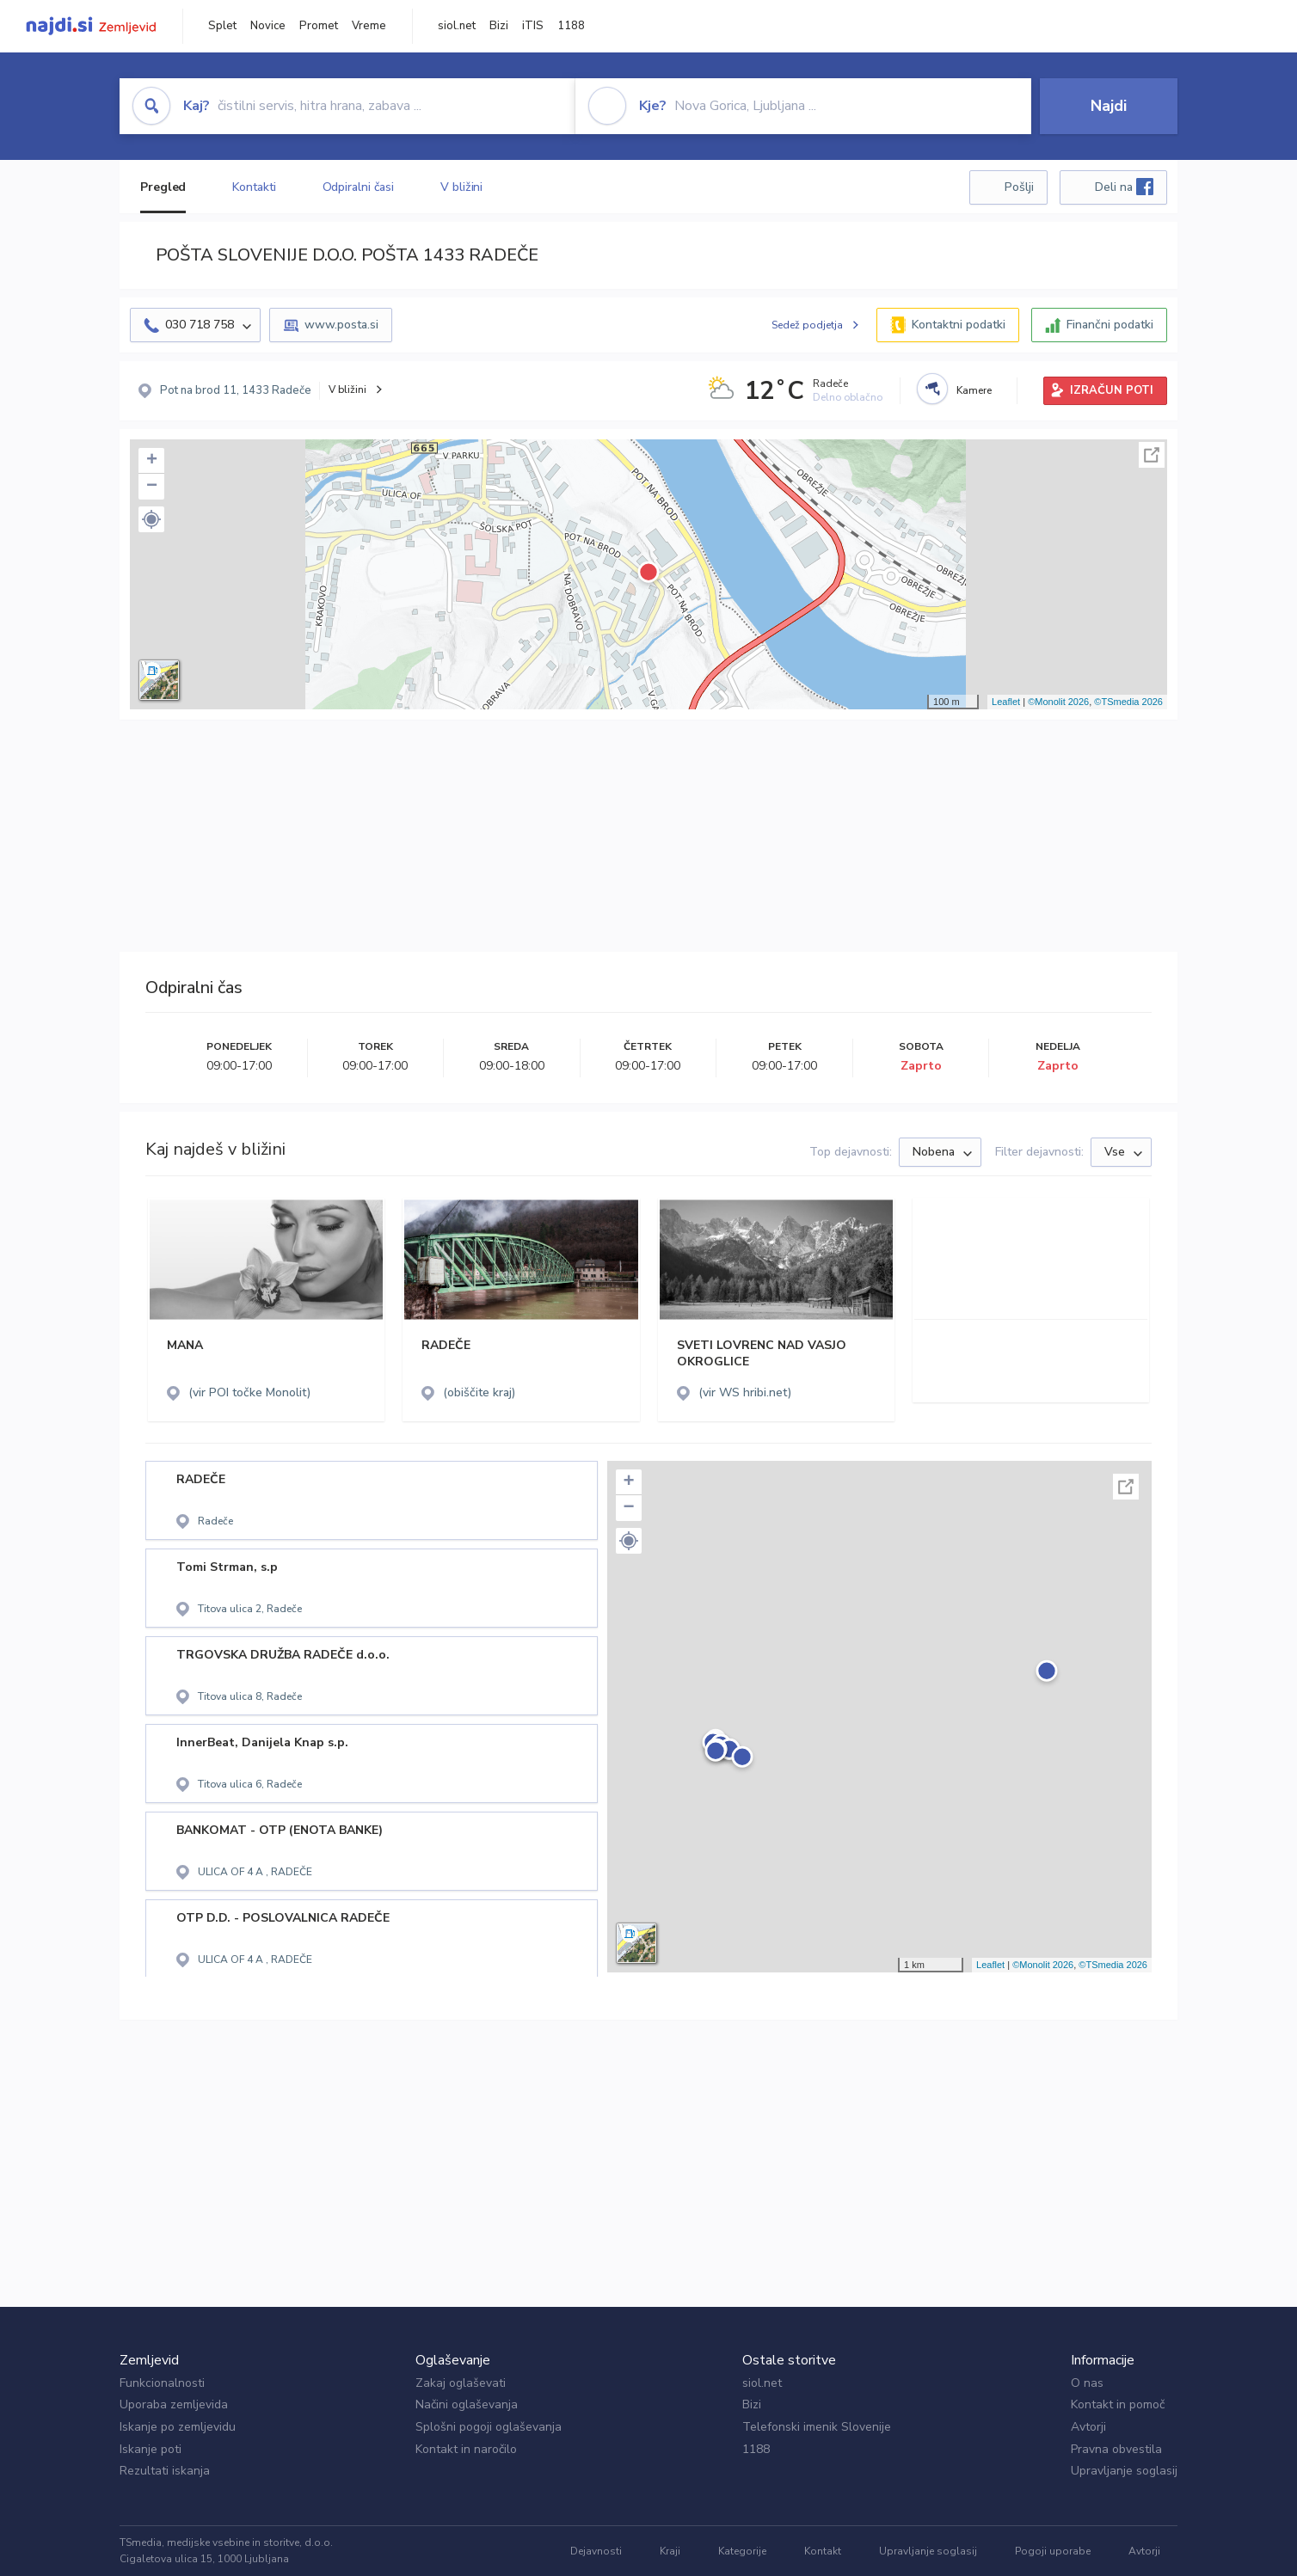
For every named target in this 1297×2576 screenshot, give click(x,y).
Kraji (670, 2551)
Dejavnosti (596, 2551)
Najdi (1109, 105)
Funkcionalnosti (162, 2383)
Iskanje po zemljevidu (178, 2427)
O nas (1087, 2383)
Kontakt (822, 2551)
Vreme (369, 26)
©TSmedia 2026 (1128, 701)
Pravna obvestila (1116, 2449)
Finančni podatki (1109, 324)
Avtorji (1088, 2427)
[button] (151, 519)
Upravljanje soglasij (1124, 2471)
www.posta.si (341, 324)
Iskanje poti (150, 2449)
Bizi (498, 26)
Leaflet (1006, 701)
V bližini (461, 187)
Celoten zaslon (1152, 455)
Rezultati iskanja (165, 2471)
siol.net (457, 26)
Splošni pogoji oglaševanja (488, 2427)
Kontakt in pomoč (1118, 2404)
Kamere (974, 390)
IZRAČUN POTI (1111, 390)
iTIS (533, 26)
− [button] (151, 487)
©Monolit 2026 (1058, 701)
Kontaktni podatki (958, 324)
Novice (268, 26)
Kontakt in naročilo (466, 2449)
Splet (222, 26)
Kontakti (253, 187)
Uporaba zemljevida (174, 2404)
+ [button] (151, 461)
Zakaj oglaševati (460, 2383)
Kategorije (742, 2551)
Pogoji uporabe (1053, 2551)
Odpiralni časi (359, 187)
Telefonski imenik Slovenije (816, 2427)
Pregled (163, 187)
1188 (571, 26)
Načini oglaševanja (466, 2404)
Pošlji (1019, 187)
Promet (318, 26)
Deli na (1124, 186)
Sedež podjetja (807, 325)
